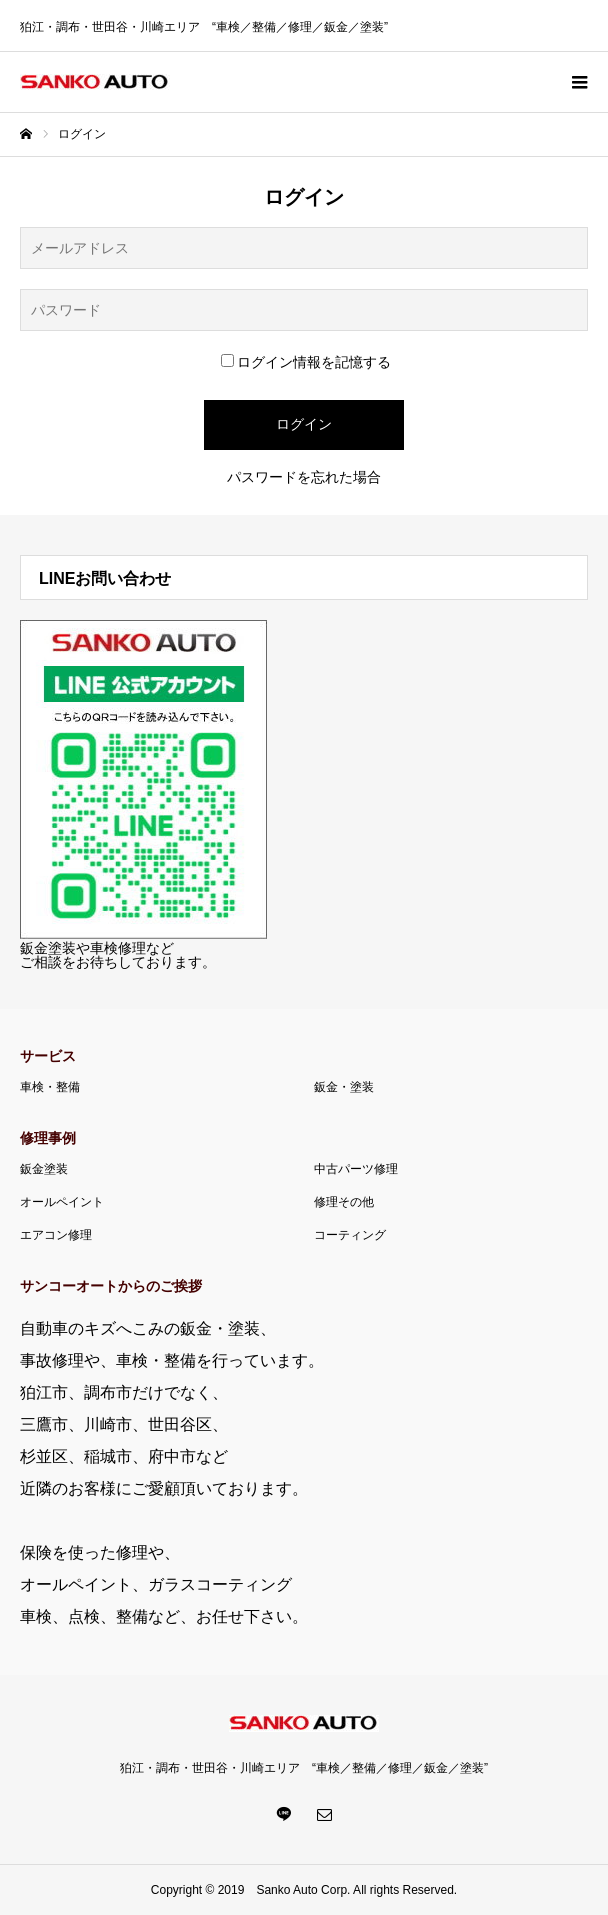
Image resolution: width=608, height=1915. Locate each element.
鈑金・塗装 (344, 1087)
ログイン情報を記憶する (306, 362)
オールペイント (62, 1202)
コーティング (350, 1235)
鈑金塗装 (44, 1169)
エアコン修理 (56, 1235)
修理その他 (344, 1202)
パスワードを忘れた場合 (304, 477)
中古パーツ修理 (356, 1169)
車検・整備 (50, 1087)
